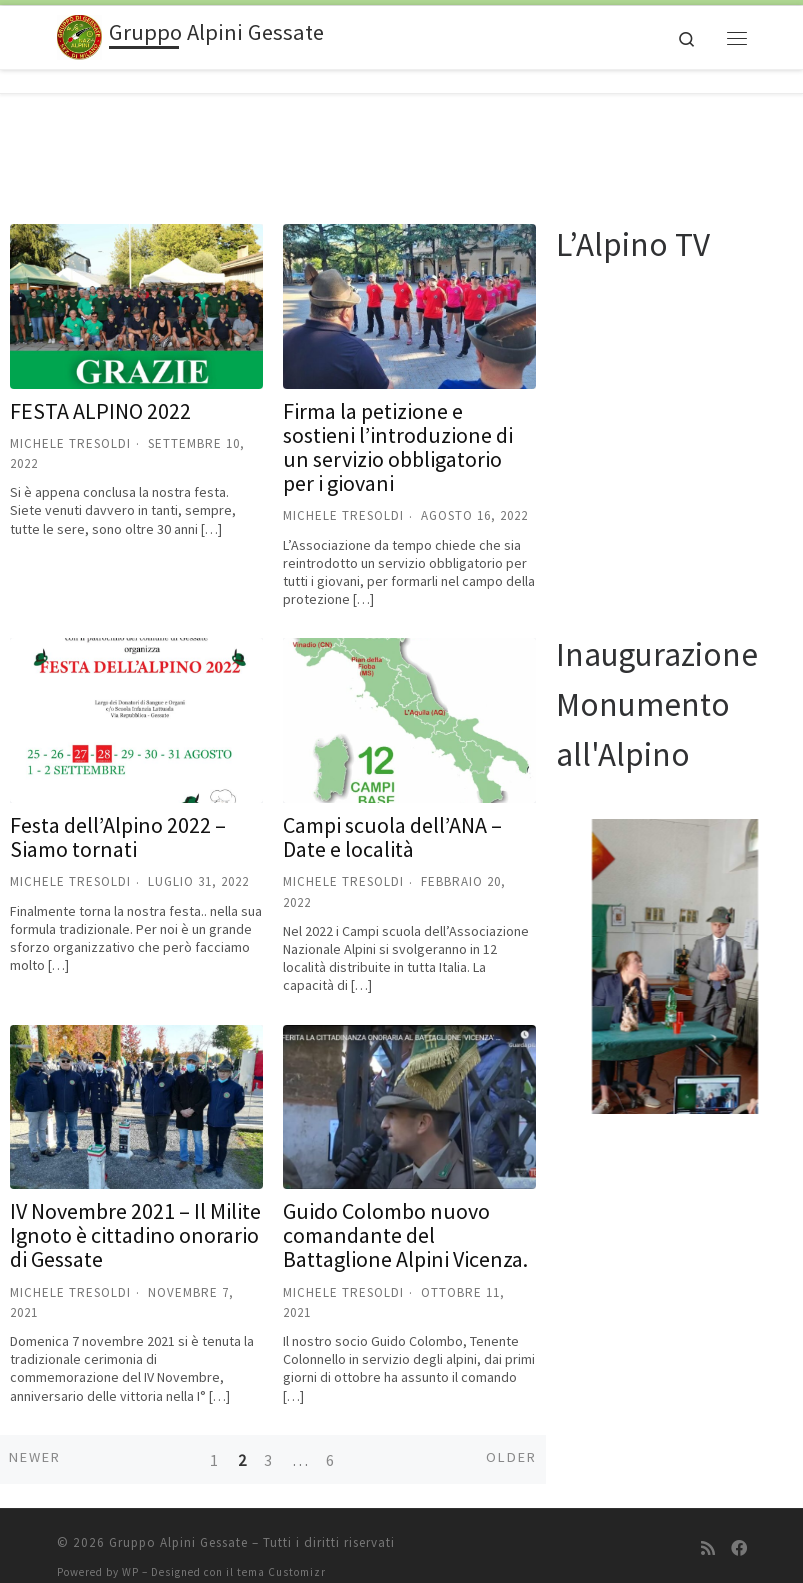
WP (130, 1549)
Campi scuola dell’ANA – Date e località (392, 814)
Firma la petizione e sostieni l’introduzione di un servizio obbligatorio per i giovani (398, 424)
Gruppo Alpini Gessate (178, 1519)
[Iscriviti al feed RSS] (708, 1525)
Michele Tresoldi (70, 420)
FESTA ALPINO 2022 (100, 388)
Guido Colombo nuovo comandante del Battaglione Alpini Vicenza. (405, 1212)
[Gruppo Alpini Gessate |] (79, 35)
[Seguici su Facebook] (739, 1525)
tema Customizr (281, 1549)
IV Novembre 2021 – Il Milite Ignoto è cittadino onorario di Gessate (135, 1212)
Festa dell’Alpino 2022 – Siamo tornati (118, 814)
